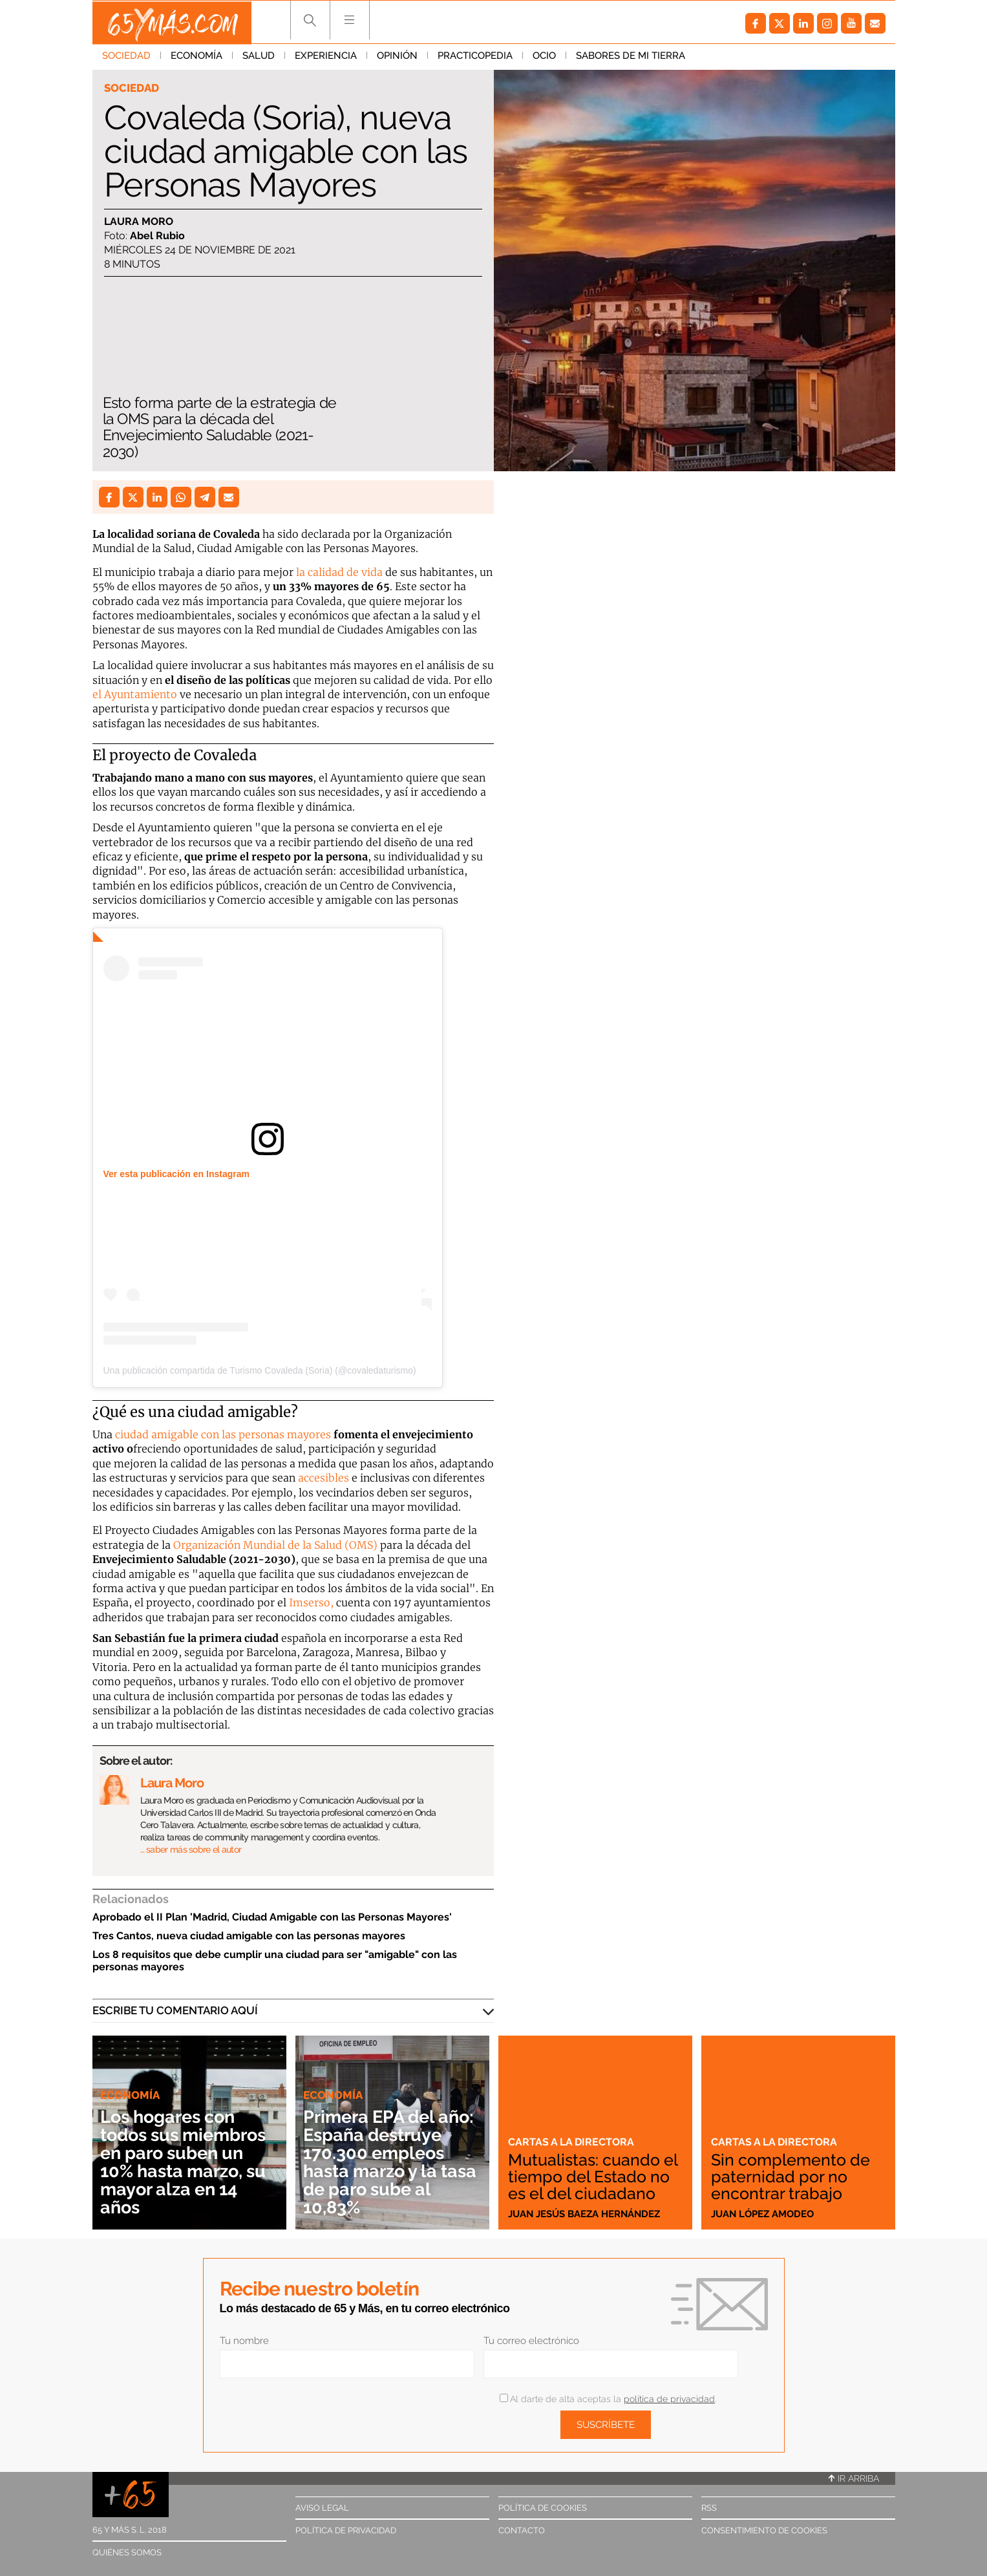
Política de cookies (542, 2508)
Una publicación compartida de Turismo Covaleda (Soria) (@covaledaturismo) (259, 1370)
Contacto (521, 2530)
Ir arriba (854, 2478)
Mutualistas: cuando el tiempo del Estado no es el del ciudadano (588, 2168)
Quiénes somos (127, 2552)
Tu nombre (244, 2341)
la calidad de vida (338, 572)
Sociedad (126, 57)
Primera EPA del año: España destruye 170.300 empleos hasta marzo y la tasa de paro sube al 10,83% (389, 2162)
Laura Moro (138, 221)
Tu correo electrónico (531, 2341)
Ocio (544, 57)
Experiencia (326, 57)
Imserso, (311, 1602)
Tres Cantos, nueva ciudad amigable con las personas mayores (248, 1936)
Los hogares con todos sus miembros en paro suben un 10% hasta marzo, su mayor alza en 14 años (188, 2162)
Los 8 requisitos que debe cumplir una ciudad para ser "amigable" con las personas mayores (274, 1960)
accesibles (323, 1477)
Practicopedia (475, 57)
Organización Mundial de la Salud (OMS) (275, 1544)
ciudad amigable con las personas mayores (223, 1434)
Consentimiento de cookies (764, 2530)
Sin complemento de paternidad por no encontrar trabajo (793, 2176)
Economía (196, 57)
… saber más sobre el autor (191, 1849)
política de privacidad (669, 2399)
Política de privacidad (345, 2530)
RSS (709, 2508)
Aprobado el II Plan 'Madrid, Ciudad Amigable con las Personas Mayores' (272, 1917)
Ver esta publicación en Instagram (176, 1174)
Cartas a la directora (573, 2124)
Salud (258, 57)
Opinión (397, 57)
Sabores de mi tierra (630, 57)
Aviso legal (322, 2508)
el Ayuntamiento (134, 694)
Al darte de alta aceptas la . (608, 2399)
